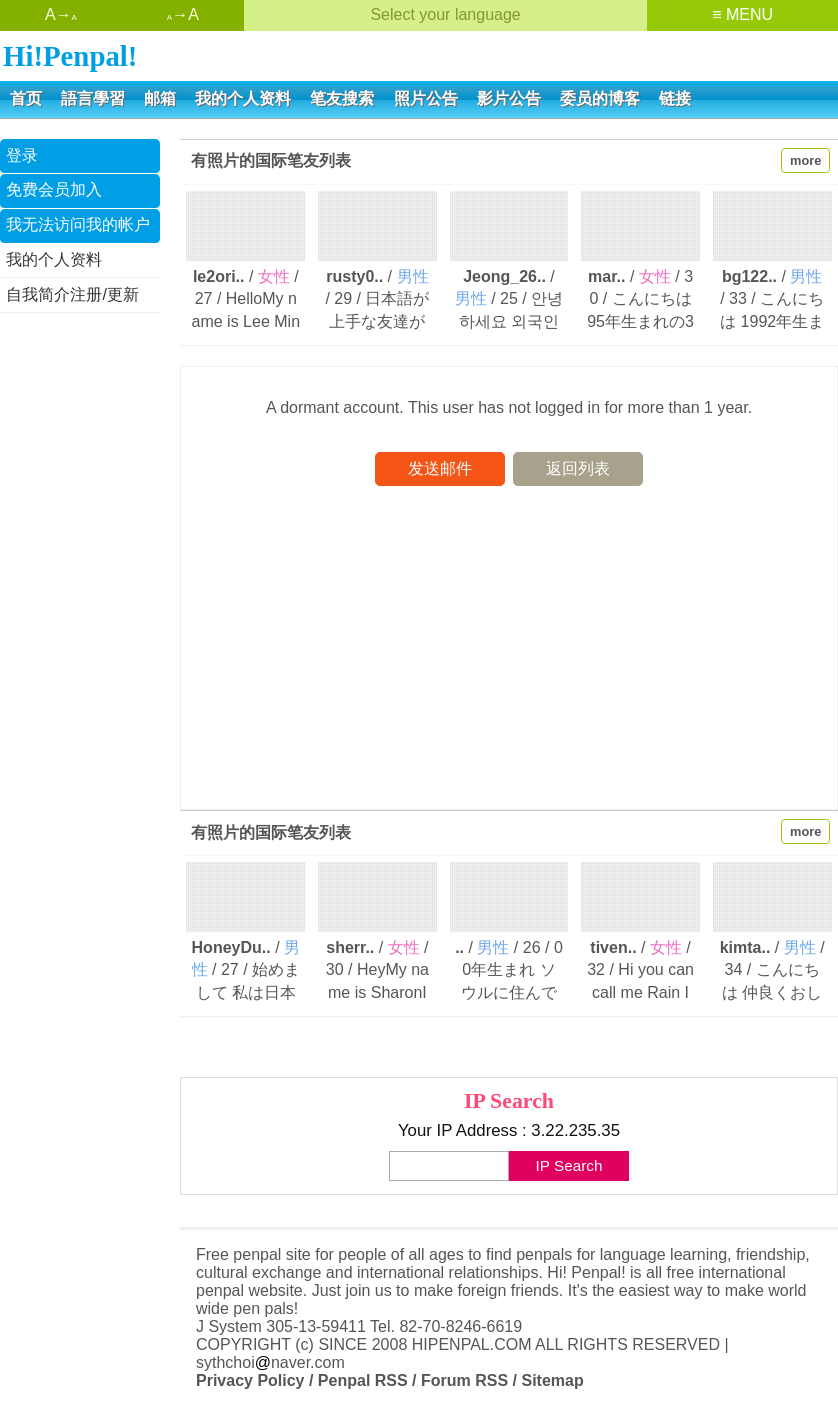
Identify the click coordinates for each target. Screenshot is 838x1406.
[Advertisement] (80, 633)
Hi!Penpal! (70, 56)
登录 (22, 155)
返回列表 (578, 468)
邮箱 (160, 98)
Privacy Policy (250, 1380)
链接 (675, 98)
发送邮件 (440, 468)
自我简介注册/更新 (72, 294)
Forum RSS (464, 1380)
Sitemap (552, 1380)
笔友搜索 (342, 98)
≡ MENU (742, 14)
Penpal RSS (363, 1380)
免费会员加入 (54, 189)
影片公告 (509, 98)
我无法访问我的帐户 (78, 224)
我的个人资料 (243, 98)
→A (183, 14)
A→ (61, 14)
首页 (26, 98)
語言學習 (93, 98)
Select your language (445, 14)
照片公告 (426, 98)
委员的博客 (600, 98)
